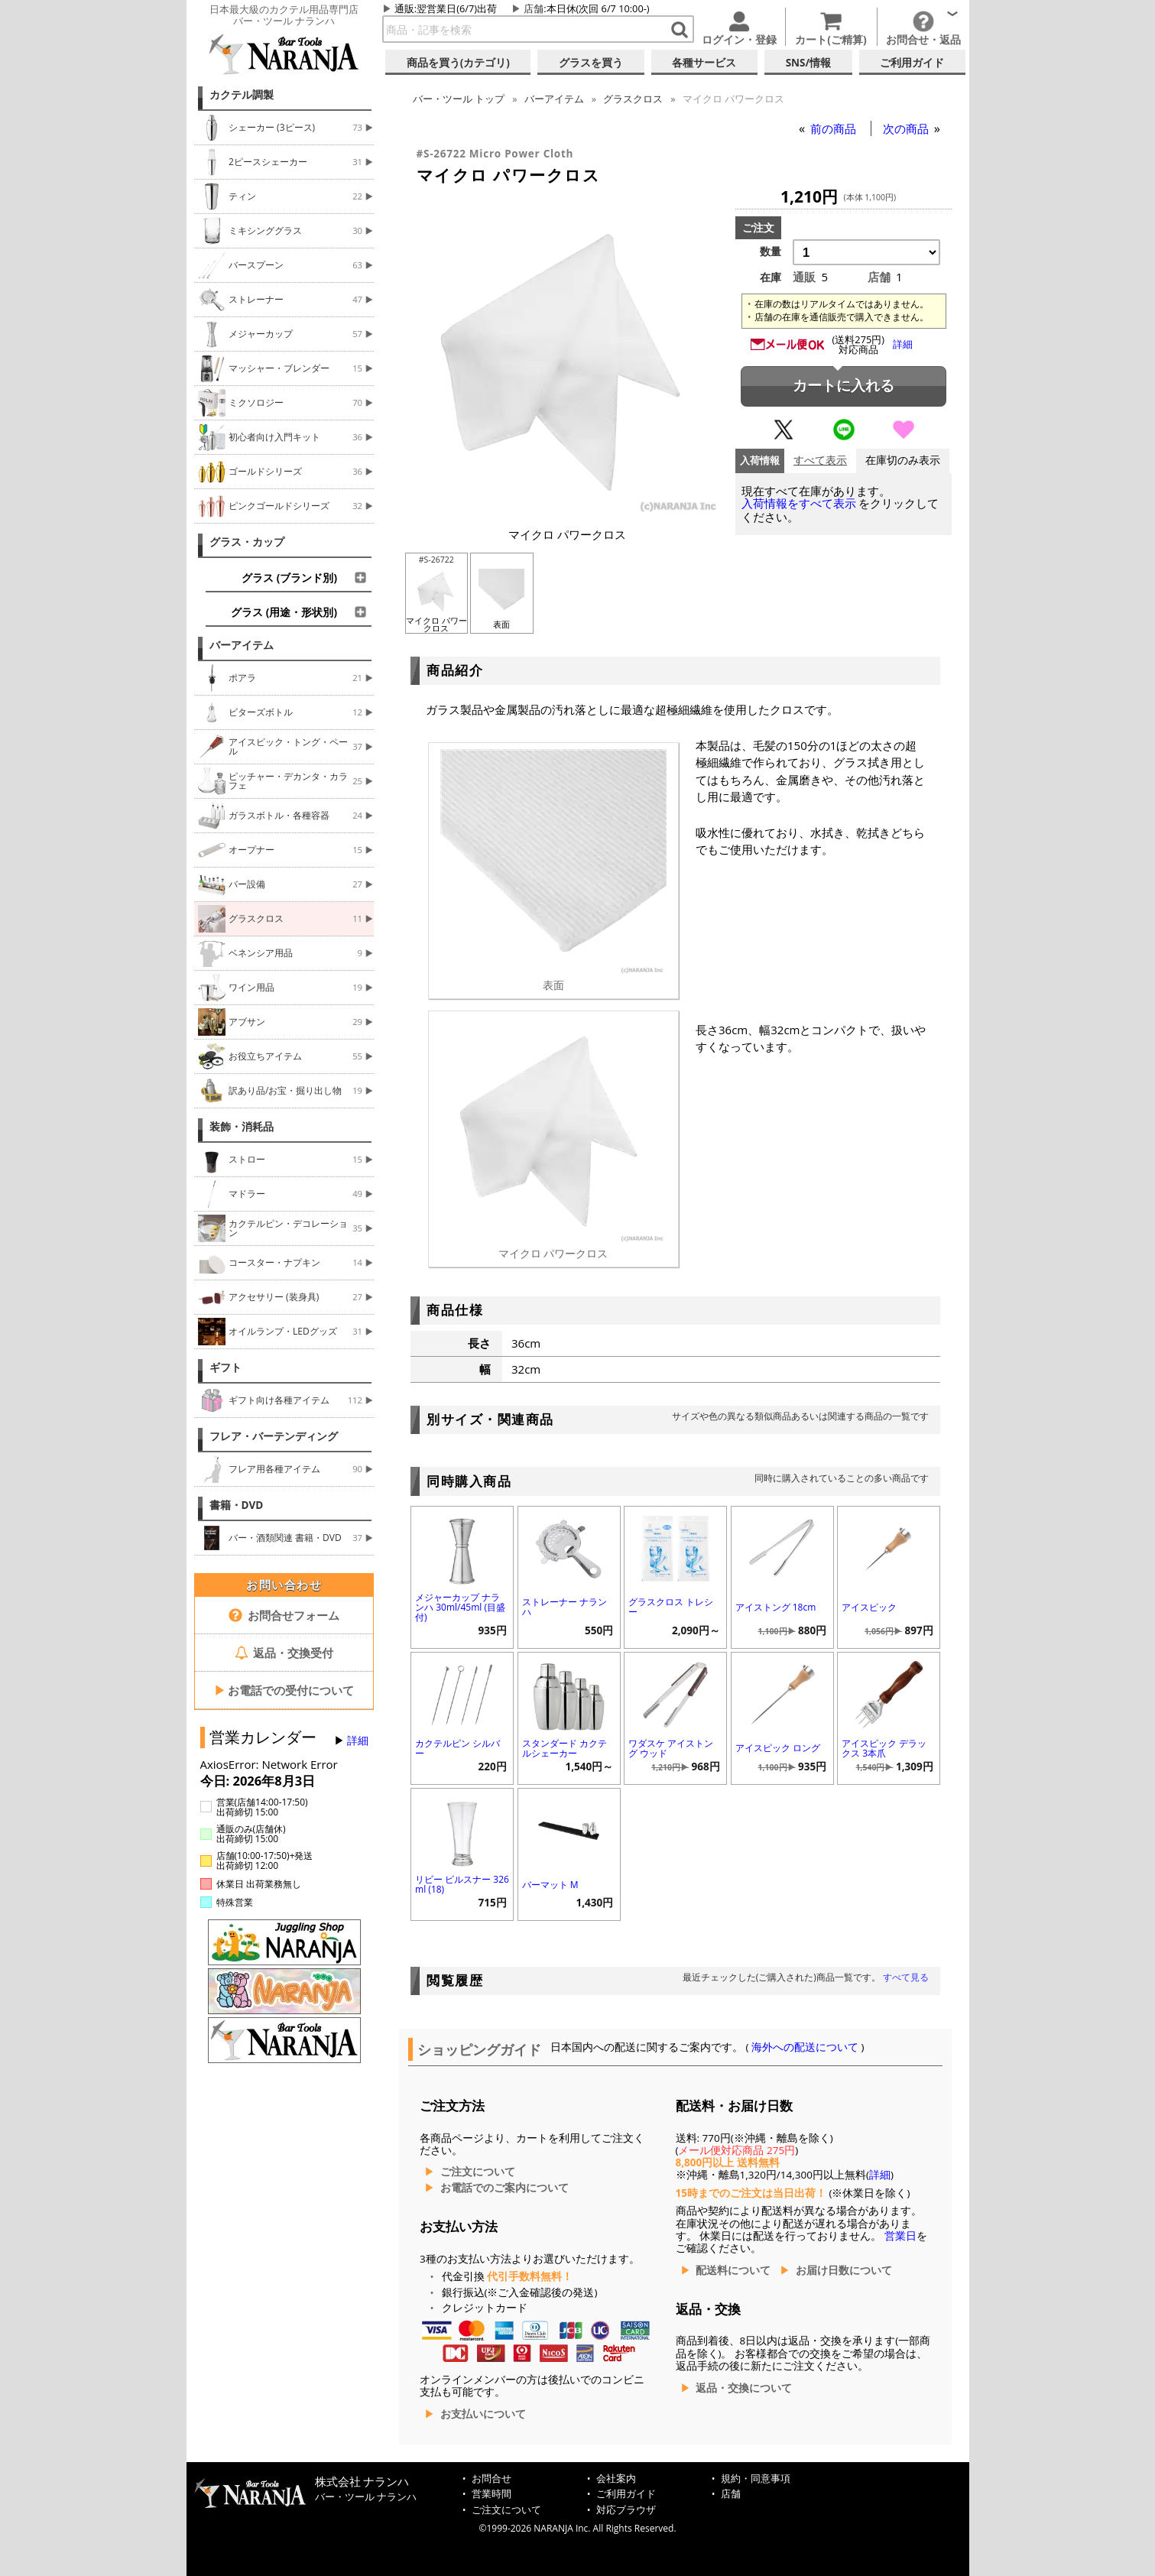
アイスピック (869, 1607)
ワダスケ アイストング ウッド (670, 1748)
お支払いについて (483, 2414)
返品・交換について (744, 2388)
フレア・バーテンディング (273, 1436)
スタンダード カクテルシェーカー (564, 1748)
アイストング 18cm (775, 1607)
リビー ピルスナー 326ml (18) (462, 1884)
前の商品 (834, 128)
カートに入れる (843, 386)
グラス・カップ (246, 542)
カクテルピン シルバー (457, 1748)
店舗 (533, 8)
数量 (770, 251)
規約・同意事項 (755, 2479)
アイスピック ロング (777, 1747)
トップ (459, 98)
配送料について (733, 2270)
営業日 (900, 2236)
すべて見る (906, 1977)
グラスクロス (633, 98)
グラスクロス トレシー (670, 1606)
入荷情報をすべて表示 (798, 503)
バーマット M (550, 1884)
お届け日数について (844, 2270)
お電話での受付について (284, 1690)
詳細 (357, 1740)
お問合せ (491, 2479)
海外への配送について (805, 2047)
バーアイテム (241, 645)
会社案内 (616, 2479)
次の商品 (907, 128)
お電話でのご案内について (504, 2188)
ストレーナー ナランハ (564, 1606)
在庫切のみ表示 (902, 460)
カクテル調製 (241, 95)
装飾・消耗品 (241, 1127)
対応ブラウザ (626, 2510)
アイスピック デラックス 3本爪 (884, 1748)
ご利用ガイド (626, 2494)
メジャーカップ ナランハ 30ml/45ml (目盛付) (460, 1607)
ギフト (225, 1367)
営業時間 (491, 2494)
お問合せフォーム (284, 1615)
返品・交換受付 (284, 1652)
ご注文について (477, 2172)
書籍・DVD (236, 1505)
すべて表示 (820, 460)
